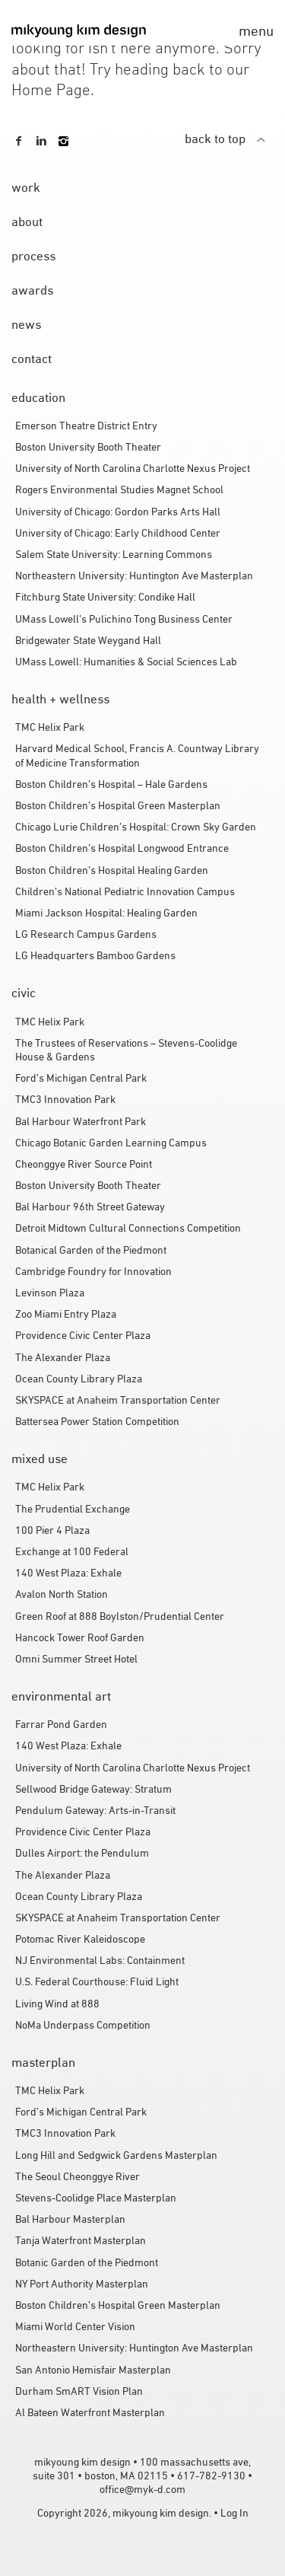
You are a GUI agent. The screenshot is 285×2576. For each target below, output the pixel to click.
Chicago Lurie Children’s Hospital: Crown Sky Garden (135, 827)
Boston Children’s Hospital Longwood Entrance (122, 849)
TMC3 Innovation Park (65, 1100)
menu (256, 32)
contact (31, 360)
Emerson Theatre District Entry (86, 426)
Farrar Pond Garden (61, 1725)
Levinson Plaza (49, 1293)
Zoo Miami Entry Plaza (65, 1315)
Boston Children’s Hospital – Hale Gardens (111, 785)
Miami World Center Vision (75, 2327)
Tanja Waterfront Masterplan (80, 2241)
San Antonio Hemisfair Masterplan (93, 2370)
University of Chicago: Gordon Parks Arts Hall (117, 512)
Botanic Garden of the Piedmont (86, 2263)
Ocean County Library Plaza (78, 1379)
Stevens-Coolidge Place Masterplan (95, 2198)
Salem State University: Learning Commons (113, 555)
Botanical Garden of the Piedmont (90, 1251)
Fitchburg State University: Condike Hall (105, 597)
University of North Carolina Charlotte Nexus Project (132, 469)
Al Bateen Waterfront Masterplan (90, 2413)
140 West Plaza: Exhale (68, 1573)
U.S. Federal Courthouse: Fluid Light (97, 1982)
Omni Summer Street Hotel (76, 1659)
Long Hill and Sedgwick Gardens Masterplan (116, 2156)
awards (32, 291)
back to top (225, 140)
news (26, 325)
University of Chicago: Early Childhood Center (117, 534)
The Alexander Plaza (62, 1358)
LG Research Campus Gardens (86, 935)
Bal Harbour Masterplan (70, 2220)
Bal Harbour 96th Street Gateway (90, 1207)
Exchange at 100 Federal (71, 1552)
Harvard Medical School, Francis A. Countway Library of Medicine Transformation (137, 756)
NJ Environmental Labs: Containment (100, 1961)
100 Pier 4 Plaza (52, 1531)
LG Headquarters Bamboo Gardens (95, 956)
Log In (234, 2513)
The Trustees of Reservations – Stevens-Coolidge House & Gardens (126, 1051)
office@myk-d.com (142, 2490)
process (33, 257)
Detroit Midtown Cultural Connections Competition (128, 1229)
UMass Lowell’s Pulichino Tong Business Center (124, 620)
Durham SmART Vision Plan (79, 2392)
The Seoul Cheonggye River (77, 2177)
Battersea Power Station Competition (97, 1422)
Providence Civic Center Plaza (82, 1336)
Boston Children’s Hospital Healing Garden (111, 871)
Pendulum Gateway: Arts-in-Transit (95, 1811)
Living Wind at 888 (57, 2004)
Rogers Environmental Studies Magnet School (119, 490)
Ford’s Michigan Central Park (81, 1079)
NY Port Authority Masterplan (81, 2284)
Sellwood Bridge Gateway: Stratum (93, 1790)
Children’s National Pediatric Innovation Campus (125, 892)
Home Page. (52, 90)
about (27, 223)
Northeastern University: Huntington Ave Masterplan (134, 576)
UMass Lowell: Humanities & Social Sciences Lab (126, 662)
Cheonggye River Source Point (83, 1165)
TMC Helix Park (49, 728)
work (25, 188)
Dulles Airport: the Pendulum (82, 1854)
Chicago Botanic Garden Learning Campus (111, 1143)
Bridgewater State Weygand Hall (88, 641)
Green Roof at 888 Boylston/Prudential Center (119, 1617)
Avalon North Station (61, 1595)
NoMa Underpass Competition (82, 2026)
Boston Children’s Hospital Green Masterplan (117, 806)
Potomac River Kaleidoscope (80, 1940)
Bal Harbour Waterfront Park (80, 1122)
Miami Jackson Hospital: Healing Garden (106, 913)
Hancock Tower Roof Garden (79, 1638)
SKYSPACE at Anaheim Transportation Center (117, 1401)
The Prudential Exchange (72, 1509)
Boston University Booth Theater (88, 448)
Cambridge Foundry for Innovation (93, 1272)
